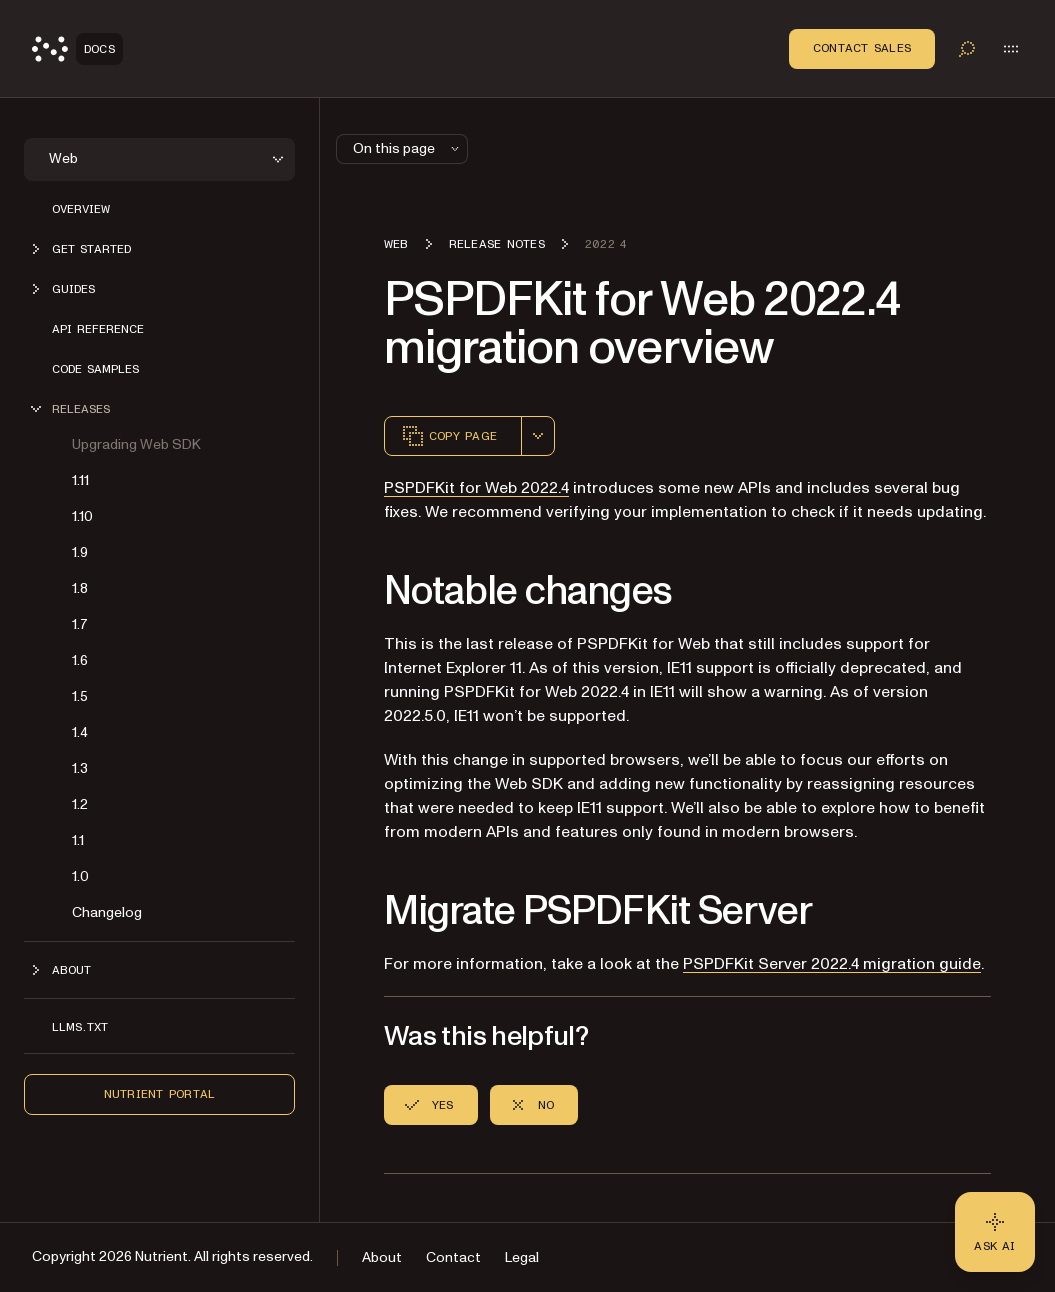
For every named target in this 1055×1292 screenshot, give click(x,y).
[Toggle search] (967, 49)
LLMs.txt (80, 1027)
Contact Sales (862, 48)
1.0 (80, 876)
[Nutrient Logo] (77, 49)
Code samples (95, 369)
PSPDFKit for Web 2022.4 (476, 488)
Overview (81, 209)
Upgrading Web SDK (136, 444)
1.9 (80, 552)
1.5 (80, 696)
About (382, 1257)
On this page (408, 148)
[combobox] (538, 436)
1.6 (80, 660)
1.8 (80, 588)
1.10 (82, 516)
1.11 (80, 480)
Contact (453, 1257)
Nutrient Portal (160, 1094)
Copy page (449, 436)
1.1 (78, 840)
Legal (522, 1257)
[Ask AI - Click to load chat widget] (995, 1232)
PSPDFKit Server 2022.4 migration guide (832, 964)
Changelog (107, 912)
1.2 (80, 804)
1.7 (80, 624)
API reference (98, 329)
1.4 (80, 732)
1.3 (80, 768)
